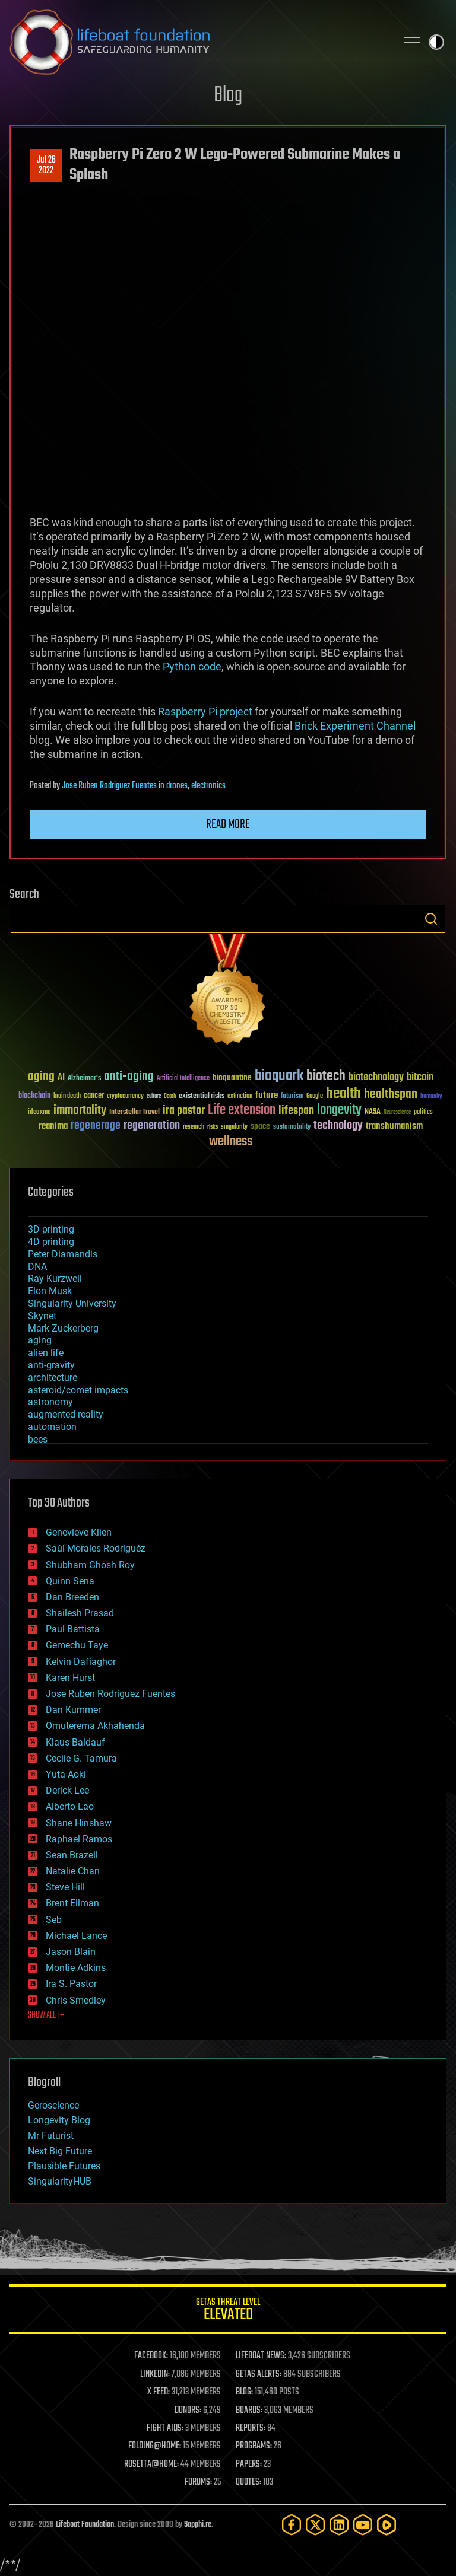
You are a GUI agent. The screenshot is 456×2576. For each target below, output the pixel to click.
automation (52, 1426)
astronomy (50, 1402)
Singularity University (72, 1303)
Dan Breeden (72, 1597)
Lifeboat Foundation (85, 2525)
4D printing (51, 1241)
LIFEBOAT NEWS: (261, 2356)
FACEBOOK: (151, 2356)
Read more (228, 824)
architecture (52, 1377)
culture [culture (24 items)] (154, 1096)
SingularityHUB (59, 2181)
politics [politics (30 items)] (423, 1112)
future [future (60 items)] (266, 1095)
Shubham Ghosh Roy (90, 1565)
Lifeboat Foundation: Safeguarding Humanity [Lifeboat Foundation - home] (198, 42)
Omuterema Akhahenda (95, 1725)
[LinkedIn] (339, 2524)
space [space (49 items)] (260, 1126)
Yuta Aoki (66, 1774)
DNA (37, 1266)
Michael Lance (76, 1935)
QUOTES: (248, 2482)
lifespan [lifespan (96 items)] (296, 1110)
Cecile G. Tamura (81, 1758)
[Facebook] (291, 2524)
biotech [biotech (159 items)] (326, 1076)
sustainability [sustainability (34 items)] (292, 1127)
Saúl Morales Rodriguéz (95, 1548)
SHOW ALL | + (46, 2015)
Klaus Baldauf (75, 1742)
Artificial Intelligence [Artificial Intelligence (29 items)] (183, 1078)
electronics (208, 786)
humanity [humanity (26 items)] (431, 1096)
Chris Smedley (76, 2000)
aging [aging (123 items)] (41, 1076)
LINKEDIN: (155, 2374)
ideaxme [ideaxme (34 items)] (39, 1113)
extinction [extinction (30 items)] (239, 1096)
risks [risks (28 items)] (212, 1127)
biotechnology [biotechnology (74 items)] (376, 1077)
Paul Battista (73, 1629)
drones (177, 786)
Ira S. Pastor (71, 1983)
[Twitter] (315, 2524)
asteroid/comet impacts (78, 1390)
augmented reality (65, 1414)
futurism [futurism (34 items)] (292, 1097)
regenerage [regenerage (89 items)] (96, 1125)
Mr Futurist (51, 2135)
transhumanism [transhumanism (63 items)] (394, 1126)
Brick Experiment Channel (355, 725)
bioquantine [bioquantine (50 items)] (232, 1077)
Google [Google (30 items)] (314, 1096)
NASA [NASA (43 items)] (373, 1112)
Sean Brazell (72, 1855)
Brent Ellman (72, 1903)
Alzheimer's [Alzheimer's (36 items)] (84, 1078)
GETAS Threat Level (228, 2311)
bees (38, 1439)
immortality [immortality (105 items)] (79, 1110)
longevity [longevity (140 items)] (339, 1110)
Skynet (42, 1316)
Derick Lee (67, 1790)
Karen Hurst (70, 1677)
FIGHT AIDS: (165, 2428)
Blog (228, 96)
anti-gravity (51, 1365)
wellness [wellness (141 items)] (230, 1142)
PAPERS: (249, 2464)
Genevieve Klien (79, 1532)
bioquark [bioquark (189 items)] (279, 1076)
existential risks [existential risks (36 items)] (201, 1096)
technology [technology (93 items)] (338, 1126)
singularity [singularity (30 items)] (234, 1127)
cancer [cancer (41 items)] (94, 1096)
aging (40, 1340)
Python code (192, 666)
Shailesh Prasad (80, 1613)
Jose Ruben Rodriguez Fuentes (109, 786)
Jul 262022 (46, 165)
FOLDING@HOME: (154, 2446)
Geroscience (53, 2105)
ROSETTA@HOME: (151, 2464)
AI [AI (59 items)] (61, 1078)
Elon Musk (50, 1291)
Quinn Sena (70, 1581)
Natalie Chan (73, 1871)
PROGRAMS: (254, 2446)
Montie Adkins (76, 1967)
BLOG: (244, 2392)
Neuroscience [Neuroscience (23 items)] (397, 1113)
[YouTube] (362, 2524)
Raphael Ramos (79, 1839)
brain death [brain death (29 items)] (67, 1096)
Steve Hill (65, 1887)
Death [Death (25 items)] (170, 1096)
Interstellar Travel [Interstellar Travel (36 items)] (134, 1112)
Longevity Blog (59, 2120)
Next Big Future (60, 2151)
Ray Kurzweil (55, 1278)
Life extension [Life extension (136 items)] (242, 1110)
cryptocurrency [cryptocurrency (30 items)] (125, 1096)
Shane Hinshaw (79, 1823)
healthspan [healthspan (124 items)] (390, 1094)
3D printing (51, 1229)
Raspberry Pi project (205, 711)
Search (431, 919)
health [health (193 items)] (343, 1094)
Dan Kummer (73, 1709)
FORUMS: (198, 2482)
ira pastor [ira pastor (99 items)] (184, 1110)
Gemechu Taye (77, 1645)
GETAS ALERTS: (258, 2374)
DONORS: (188, 2410)
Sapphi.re (197, 2525)
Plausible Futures (64, 2165)
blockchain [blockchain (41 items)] (34, 1096)
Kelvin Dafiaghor (81, 1661)
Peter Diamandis (62, 1254)
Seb (54, 1919)
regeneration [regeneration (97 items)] (152, 1125)
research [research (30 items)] (193, 1127)
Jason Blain (71, 1951)
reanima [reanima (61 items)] (53, 1126)
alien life (46, 1352)
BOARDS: (249, 2410)
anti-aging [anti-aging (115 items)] (129, 1076)
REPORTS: (250, 2428)
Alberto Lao (70, 1806)
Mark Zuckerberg (63, 1328)
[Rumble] (386, 2524)
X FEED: (158, 2392)
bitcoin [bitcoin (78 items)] (420, 1077)
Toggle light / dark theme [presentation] (436, 42)
